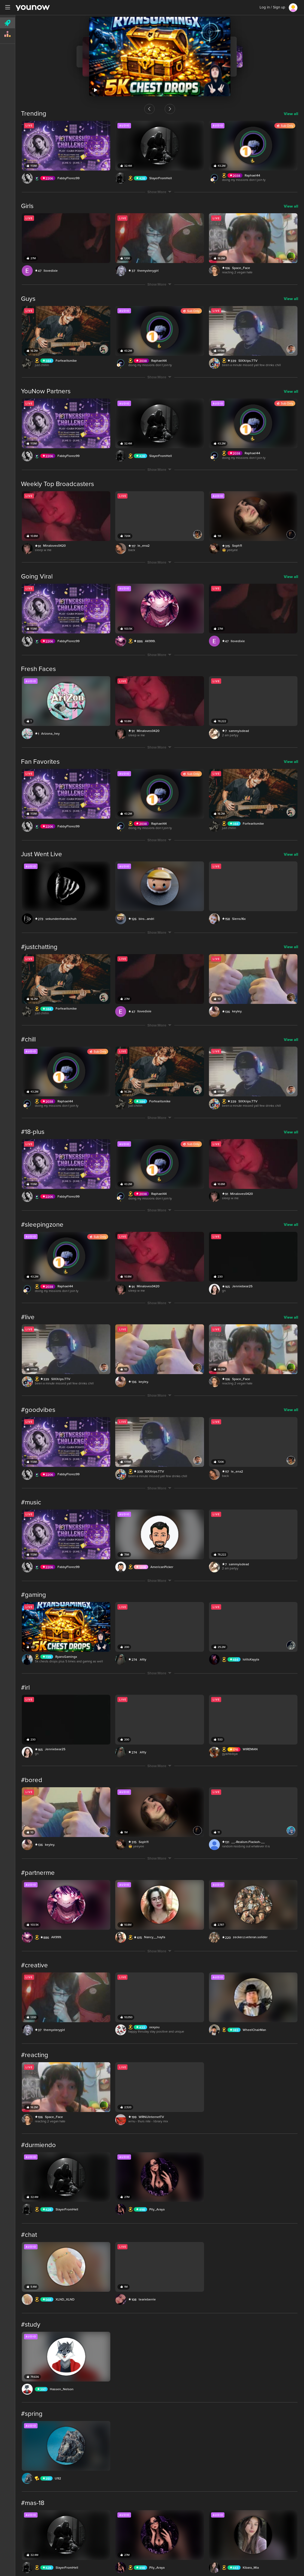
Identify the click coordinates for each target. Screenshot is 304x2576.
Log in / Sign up (272, 7)
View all (291, 114)
